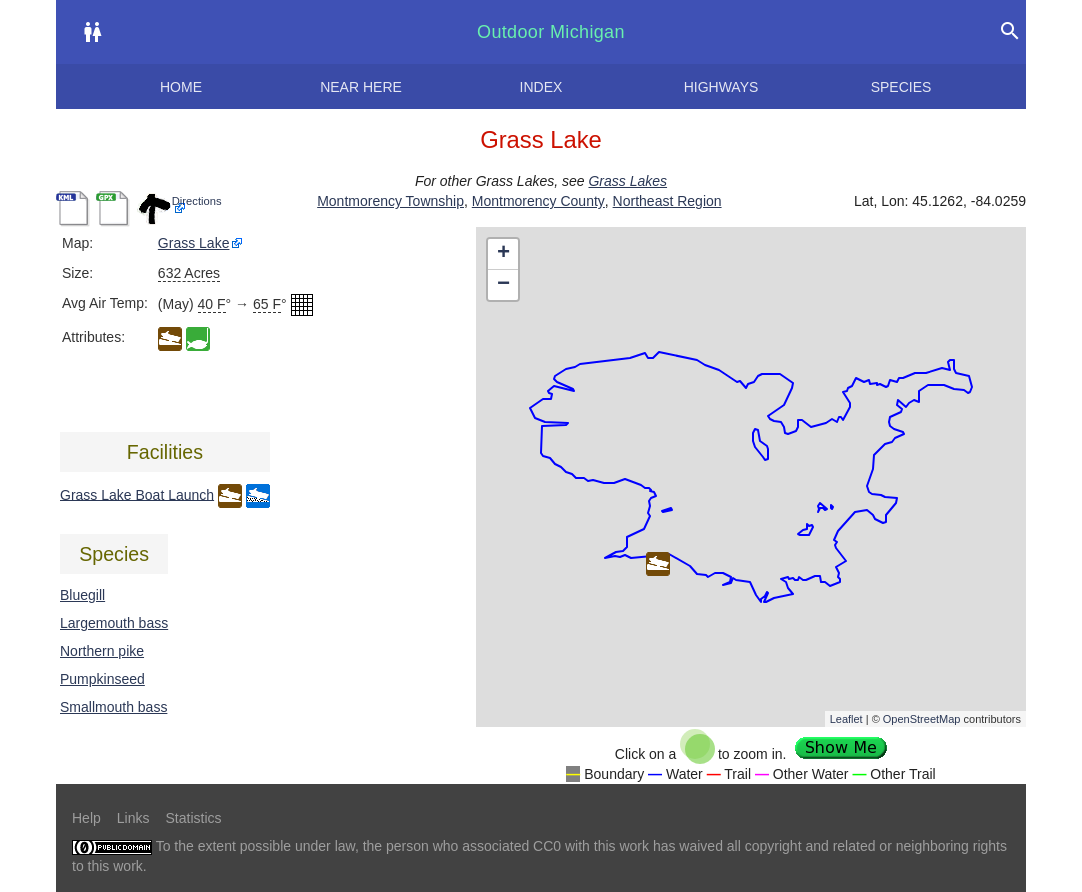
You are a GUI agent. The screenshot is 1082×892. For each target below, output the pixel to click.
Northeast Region (667, 201)
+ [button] (503, 254)
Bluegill (82, 595)
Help (86, 818)
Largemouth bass (114, 623)
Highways (721, 87)
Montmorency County (538, 201)
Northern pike (102, 651)
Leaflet (846, 719)
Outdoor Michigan (551, 32)
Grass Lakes (627, 181)
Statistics (193, 818)
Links (133, 818)
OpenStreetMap (922, 719)
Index (541, 87)
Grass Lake (194, 243)
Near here (361, 87)
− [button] (503, 285)
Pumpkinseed (102, 679)
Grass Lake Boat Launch (137, 494)
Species (901, 87)
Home (181, 87)
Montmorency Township (390, 201)
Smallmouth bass (113, 707)
